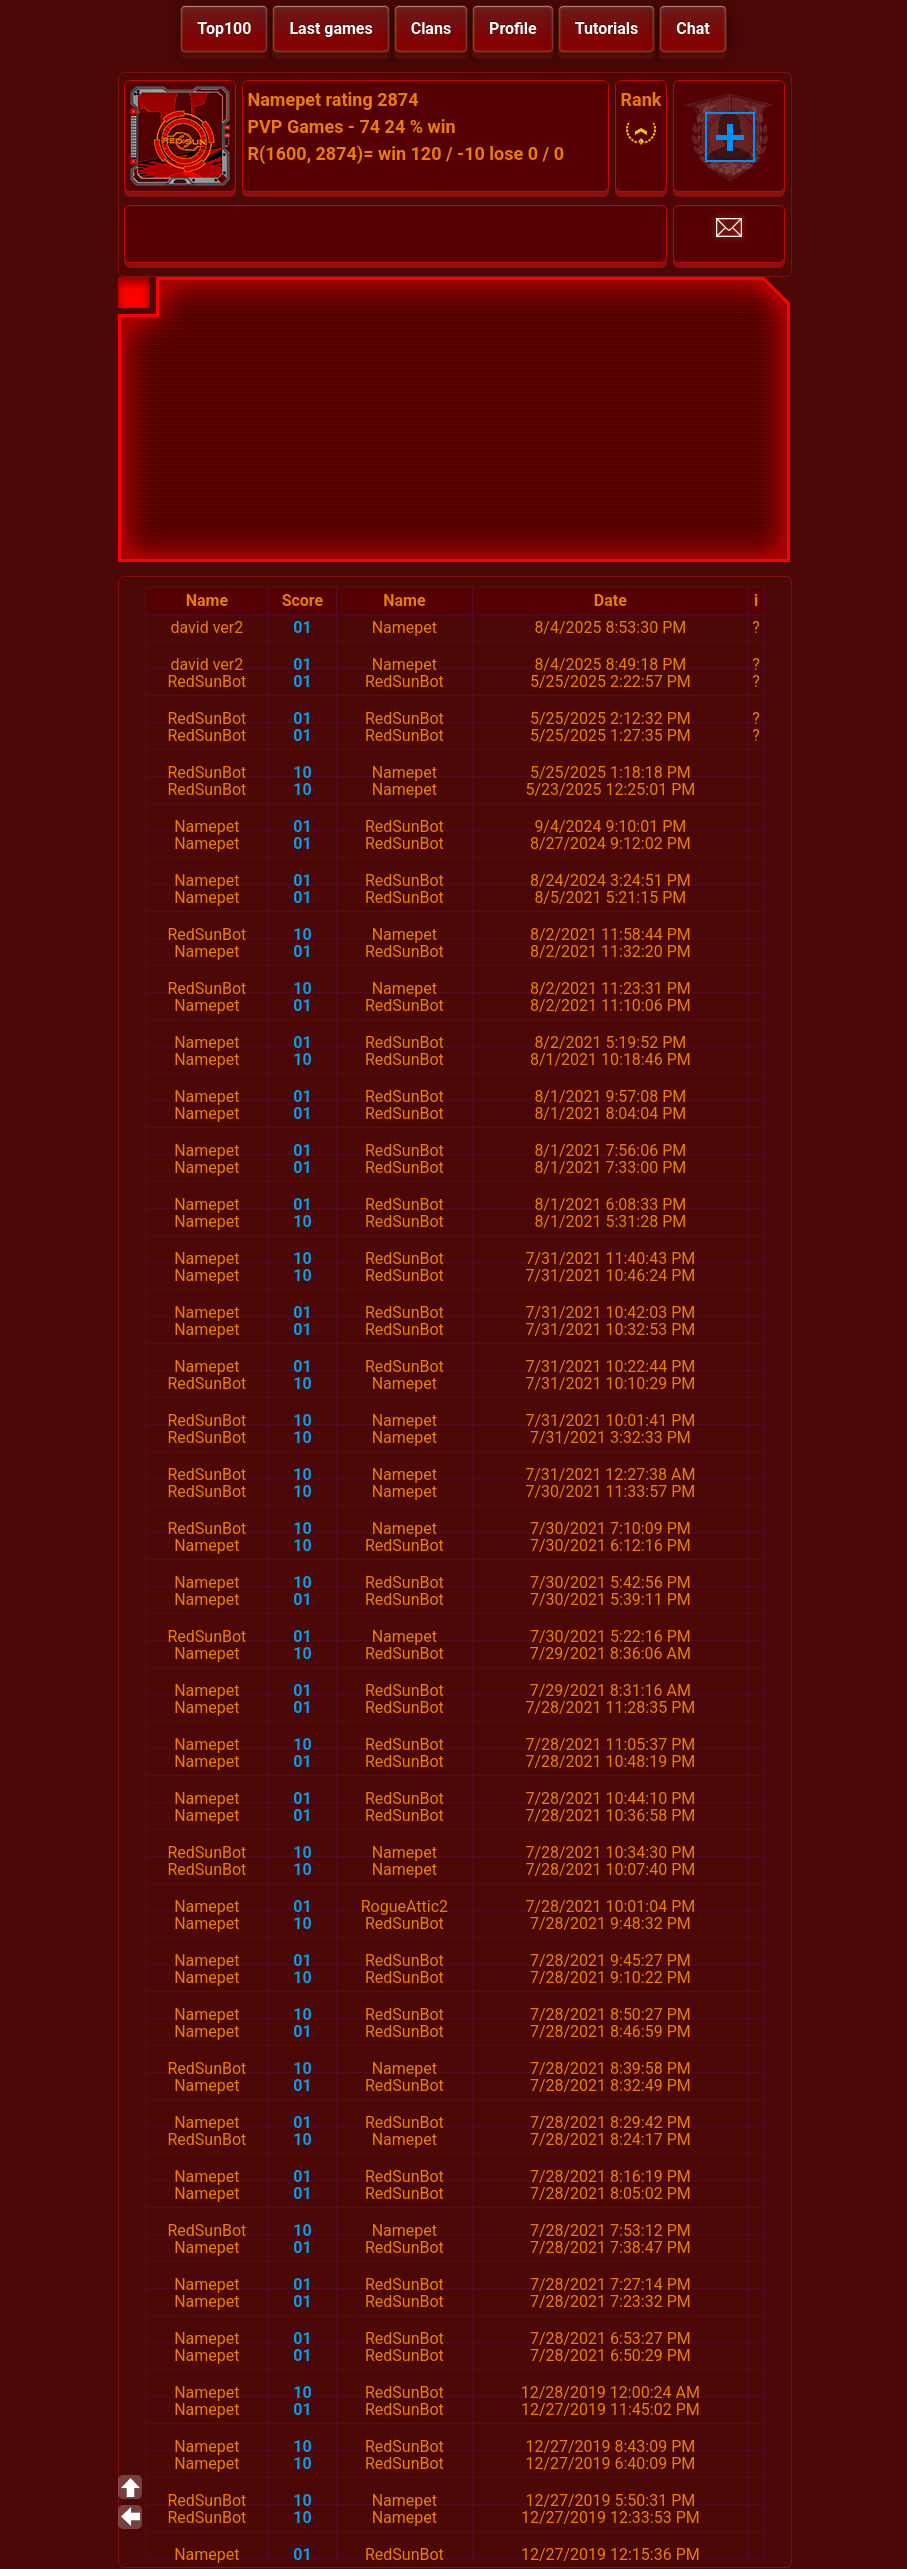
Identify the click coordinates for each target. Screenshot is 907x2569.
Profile (513, 28)
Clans (431, 28)
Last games (330, 28)
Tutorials (607, 28)
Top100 (224, 28)
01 (302, 627)
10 (302, 772)
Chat (692, 28)
